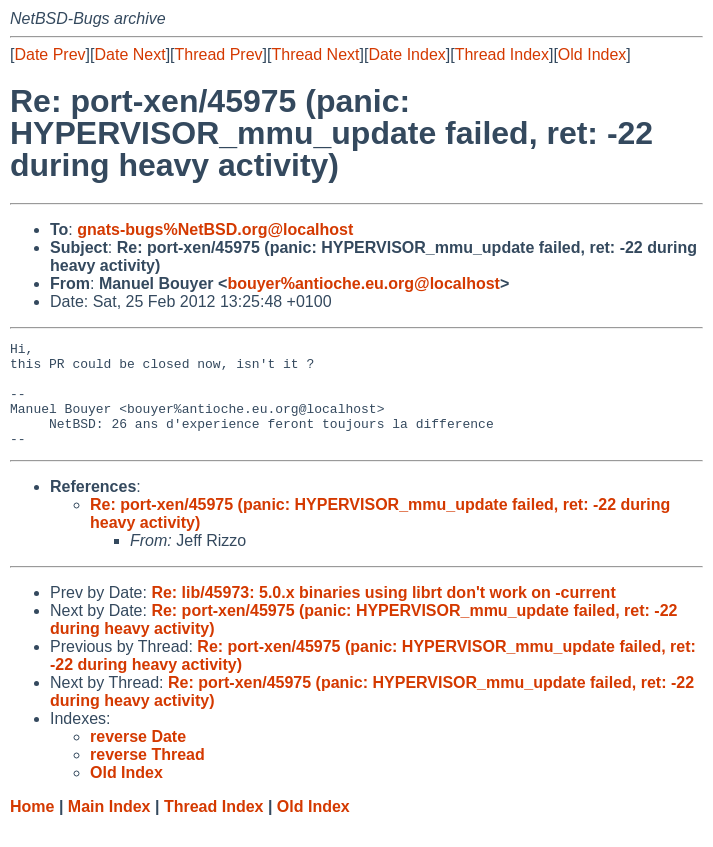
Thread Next (315, 54)
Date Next (129, 54)
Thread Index (502, 54)
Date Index (406, 54)
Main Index (109, 827)
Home (32, 827)
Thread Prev (219, 54)
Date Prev (49, 54)
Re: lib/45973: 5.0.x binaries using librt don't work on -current (383, 613)
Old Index (592, 54)
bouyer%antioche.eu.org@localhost (363, 283)
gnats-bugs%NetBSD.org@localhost (215, 229)
